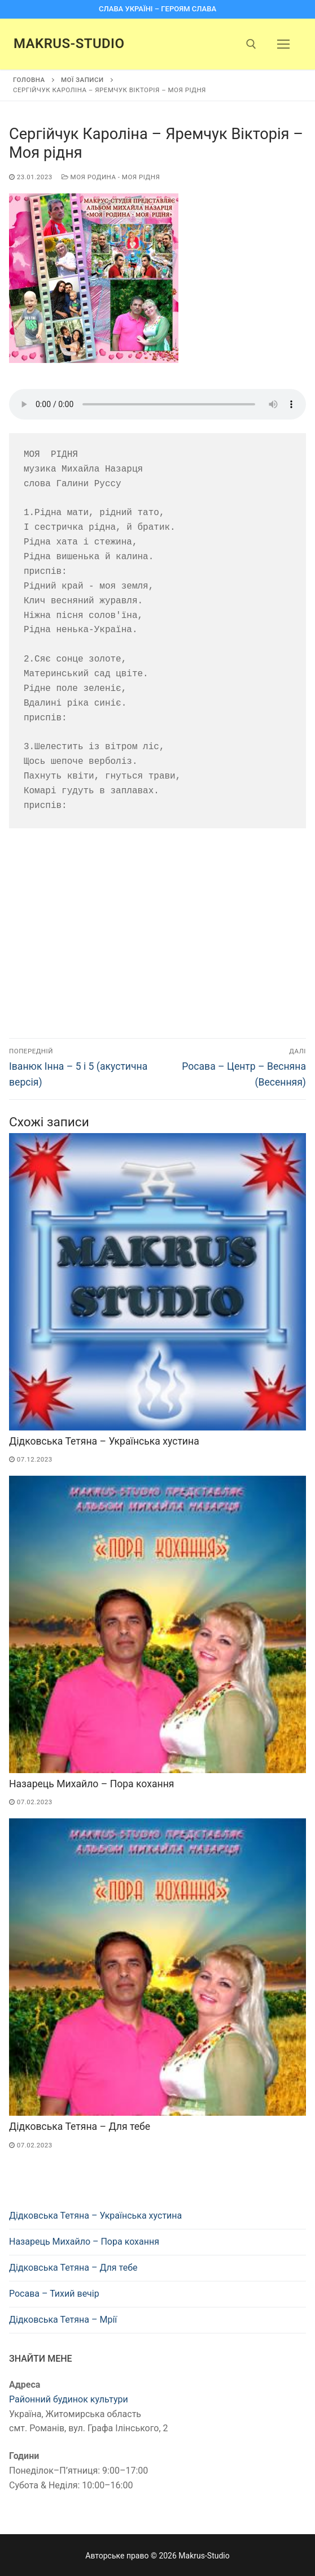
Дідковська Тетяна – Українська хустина (104, 1441)
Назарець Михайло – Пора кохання (91, 1784)
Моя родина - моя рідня (111, 177)
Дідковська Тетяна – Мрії (63, 2319)
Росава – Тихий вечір (54, 2293)
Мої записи (82, 80)
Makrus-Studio (69, 43)
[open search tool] (251, 44)
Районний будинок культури (68, 2399)
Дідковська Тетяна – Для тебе (79, 2126)
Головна (29, 80)
